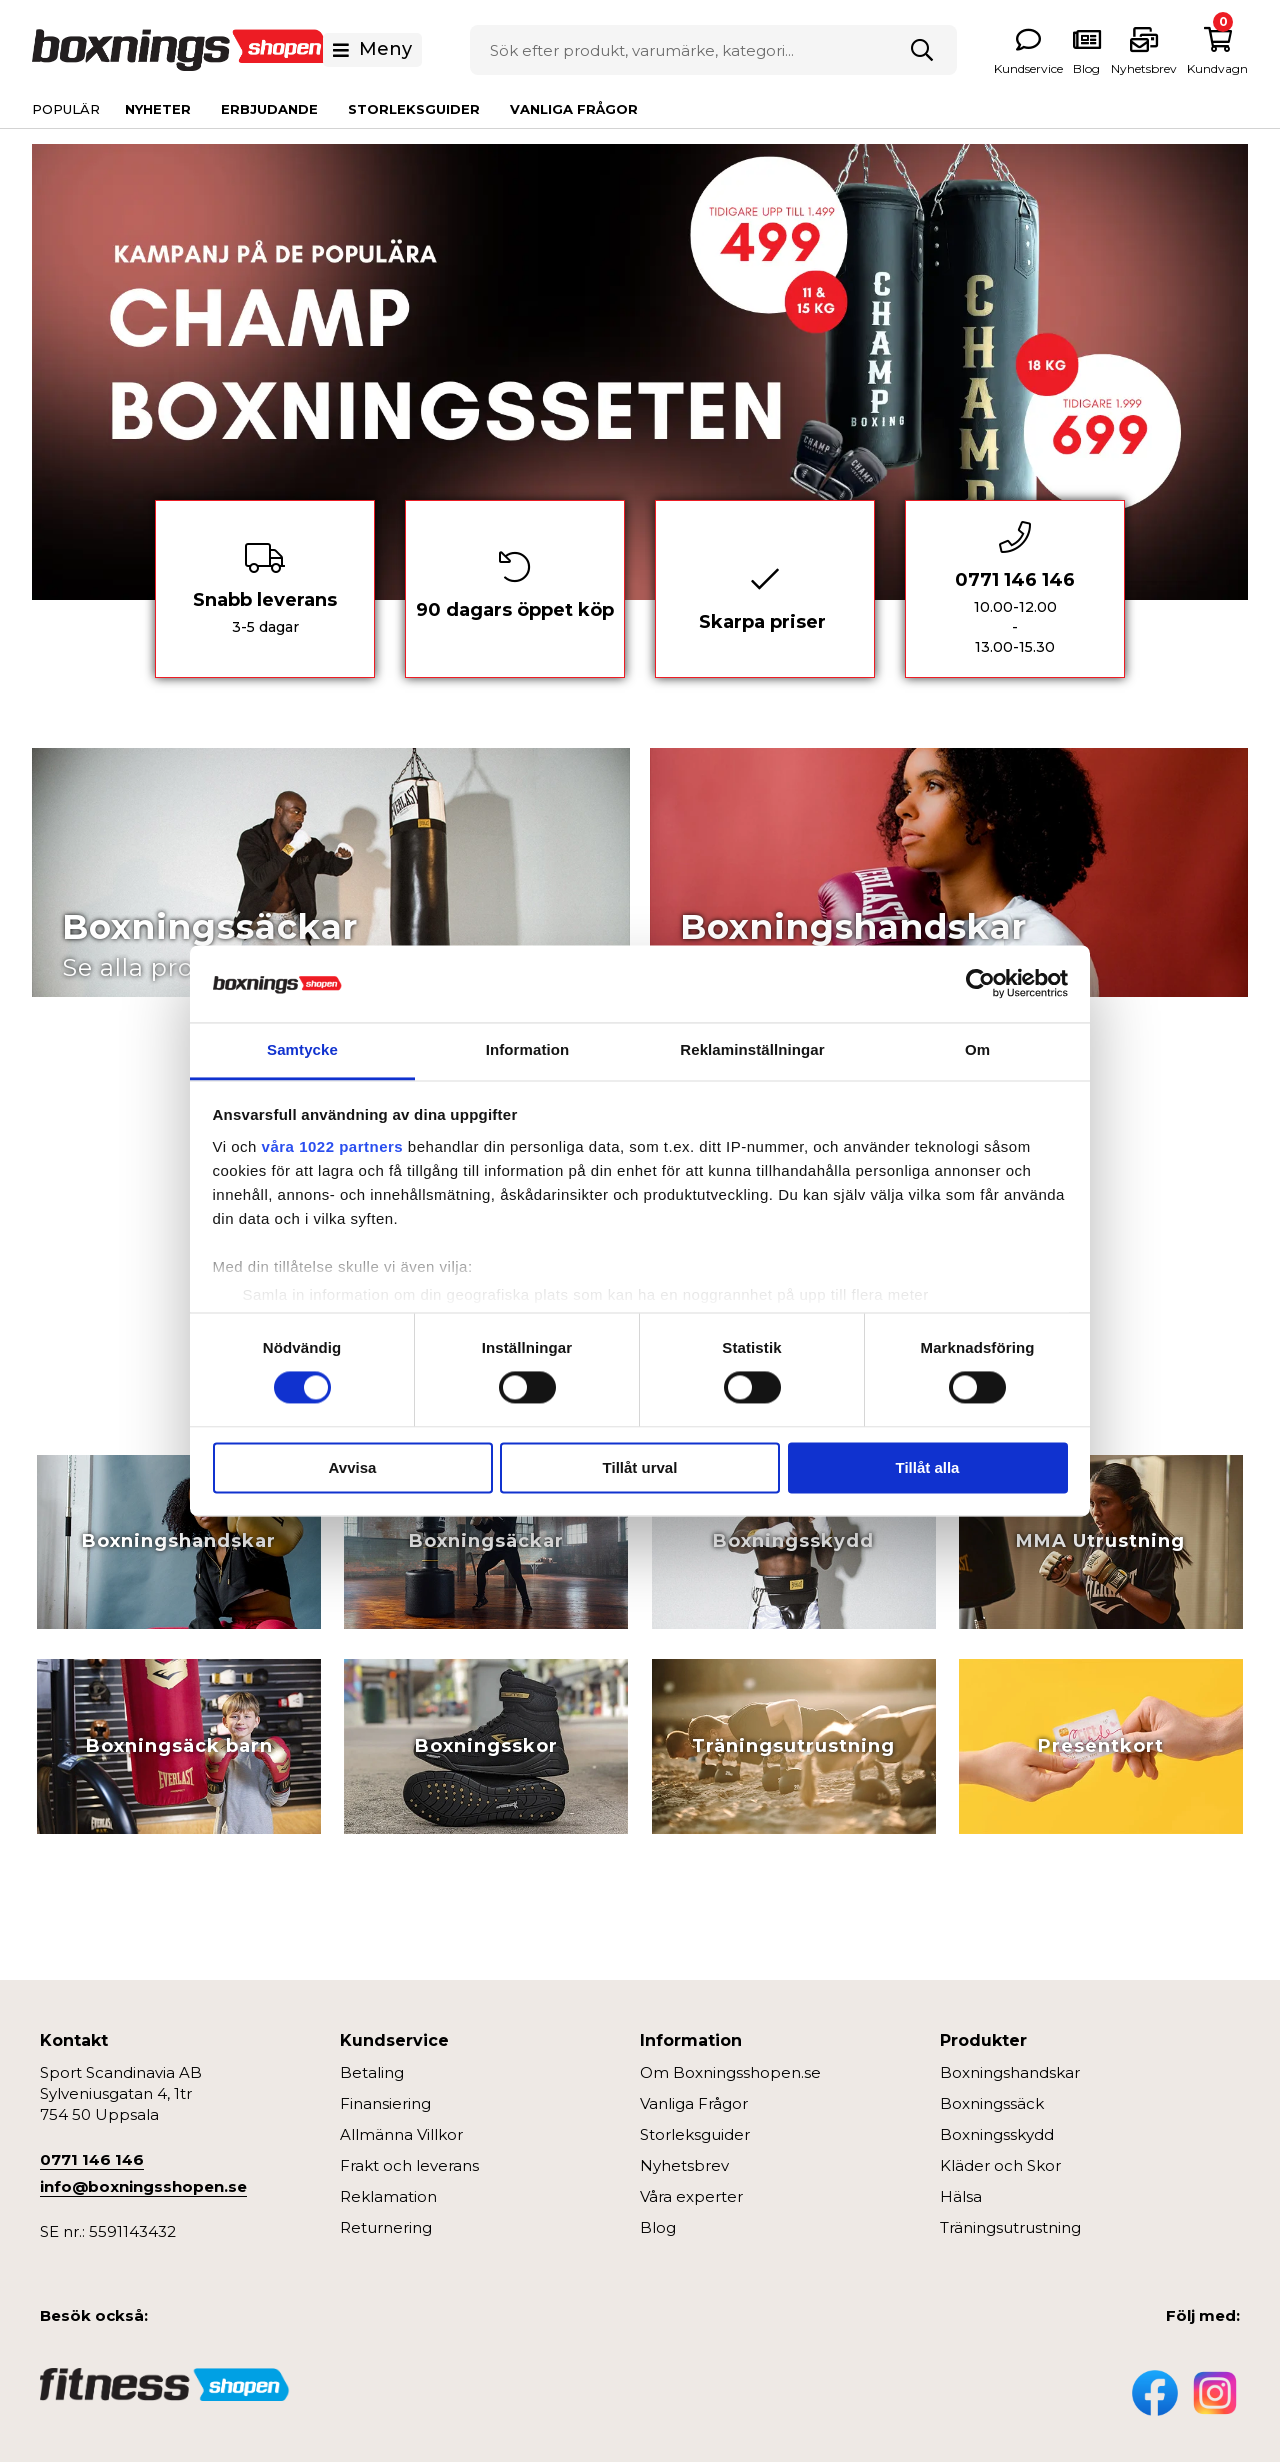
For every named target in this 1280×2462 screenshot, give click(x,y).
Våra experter (691, 2196)
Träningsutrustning (1010, 2227)
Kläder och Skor (1000, 2165)
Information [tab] (528, 1049)
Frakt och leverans (409, 2165)
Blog (658, 2227)
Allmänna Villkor (401, 2134)
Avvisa (353, 1467)
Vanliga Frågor (574, 109)
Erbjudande (269, 109)
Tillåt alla (928, 1467)
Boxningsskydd (997, 2134)
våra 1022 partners (333, 1146)
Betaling (372, 2072)
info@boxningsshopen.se (143, 2186)
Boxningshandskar (1010, 2072)
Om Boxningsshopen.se (730, 2072)
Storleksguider (414, 109)
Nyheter (158, 109)
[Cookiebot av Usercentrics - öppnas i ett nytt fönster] (980, 984)
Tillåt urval (640, 1467)
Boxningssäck (992, 2103)
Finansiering (385, 2103)
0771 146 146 (92, 2159)
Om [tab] (977, 1049)
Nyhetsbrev (684, 2165)
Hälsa (961, 2196)
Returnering (386, 2227)
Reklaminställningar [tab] (752, 1049)
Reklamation (388, 2196)
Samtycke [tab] (302, 1049)
